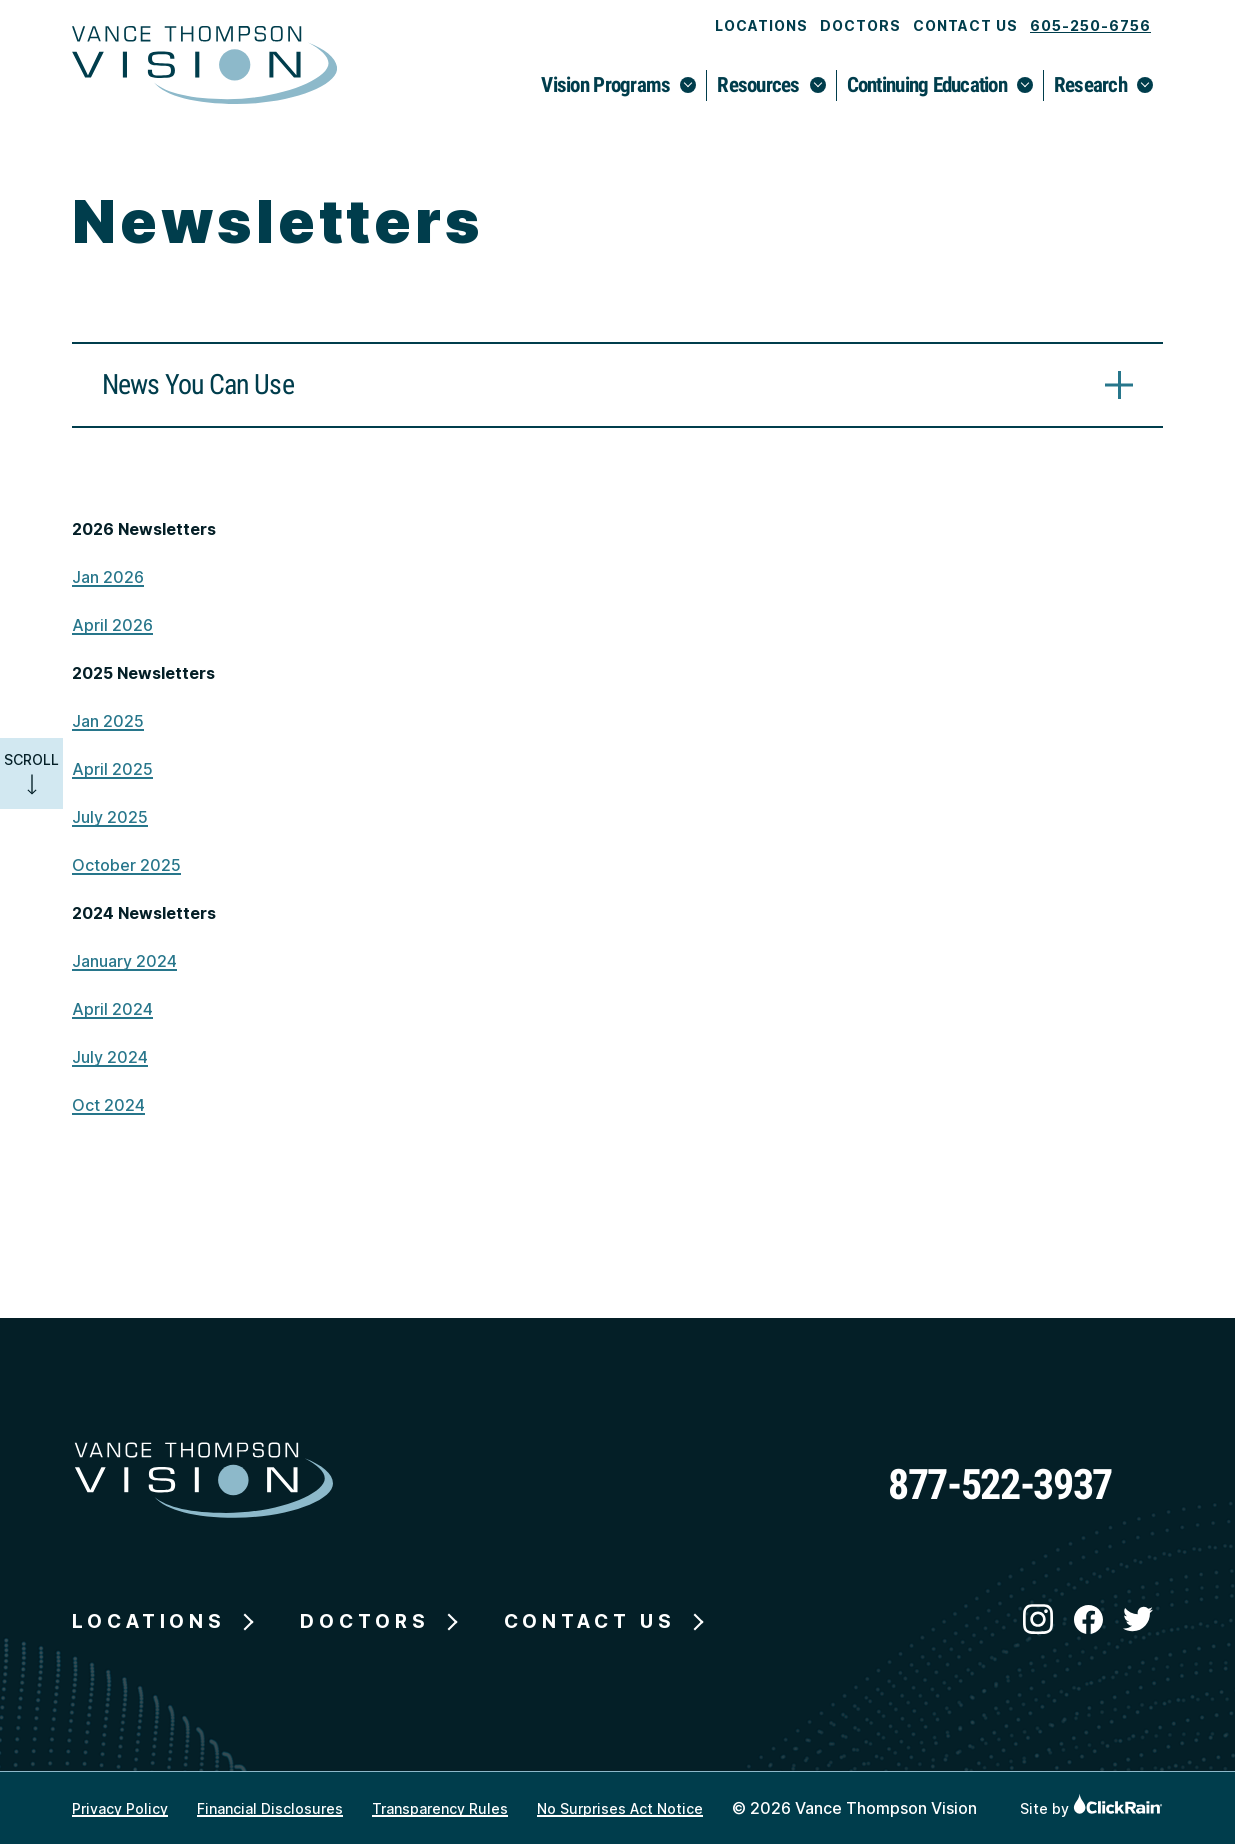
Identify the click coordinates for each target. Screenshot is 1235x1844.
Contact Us (965, 25)
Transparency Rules (440, 1808)
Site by (1091, 1808)
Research (1090, 85)
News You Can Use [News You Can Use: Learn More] (198, 384)
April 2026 (112, 625)
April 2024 (112, 1009)
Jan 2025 (108, 721)
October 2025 (126, 865)
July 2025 (110, 817)
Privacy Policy (120, 1808)
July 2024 (110, 1057)
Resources (758, 85)
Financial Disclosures (270, 1808)
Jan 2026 (108, 577)
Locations (761, 25)
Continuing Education (927, 85)
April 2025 (112, 769)
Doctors (860, 25)
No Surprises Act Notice (620, 1808)
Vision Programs (605, 85)
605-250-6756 (1090, 25)
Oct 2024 (108, 1105)
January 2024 (124, 961)
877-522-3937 (1000, 1484)
